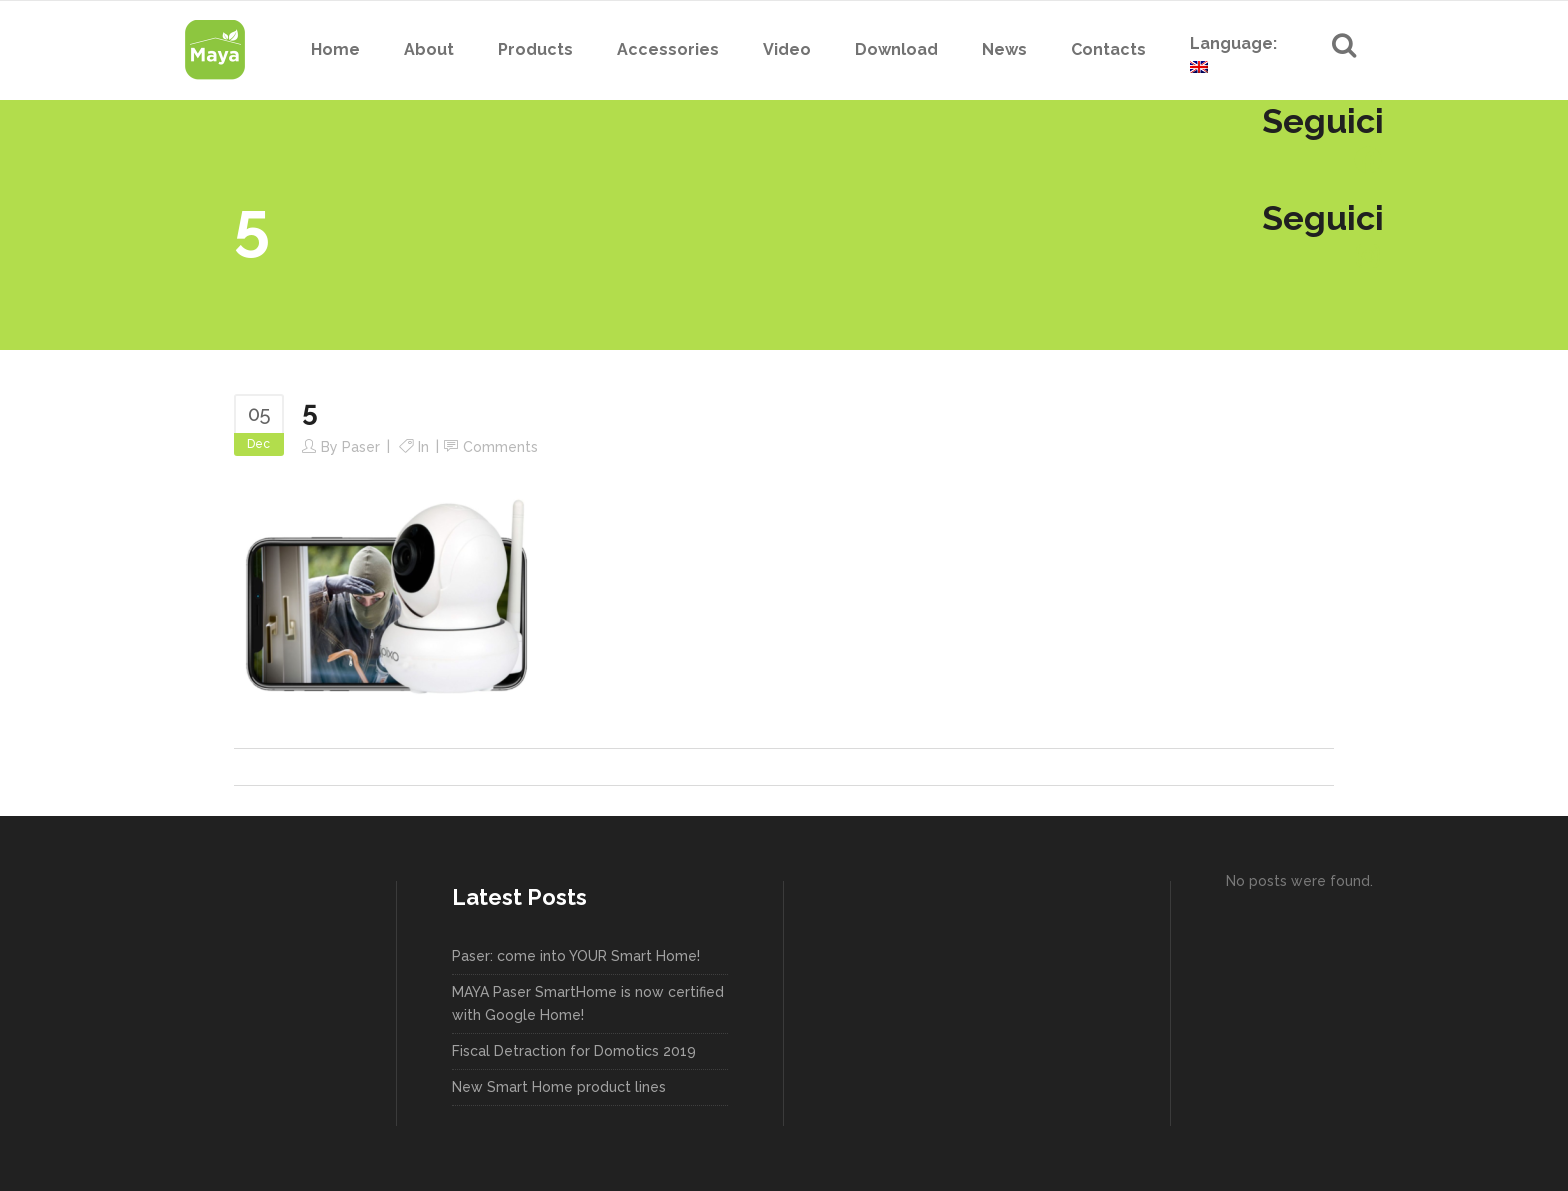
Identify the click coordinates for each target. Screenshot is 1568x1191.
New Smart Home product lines (559, 1087)
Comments (500, 447)
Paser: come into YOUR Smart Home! (576, 956)
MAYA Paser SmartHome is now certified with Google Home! (588, 1003)
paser (361, 447)
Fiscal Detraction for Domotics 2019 (574, 1051)
